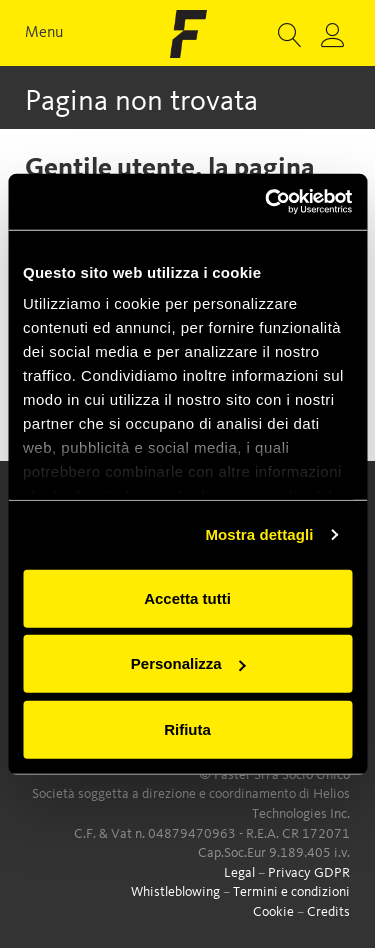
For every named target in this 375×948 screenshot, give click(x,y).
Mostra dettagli (259, 534)
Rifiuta (187, 728)
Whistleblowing (175, 892)
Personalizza (188, 663)
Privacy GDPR (309, 873)
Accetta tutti (187, 597)
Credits (328, 912)
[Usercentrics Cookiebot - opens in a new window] (267, 202)
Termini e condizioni (291, 892)
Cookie (273, 912)
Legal (239, 873)
